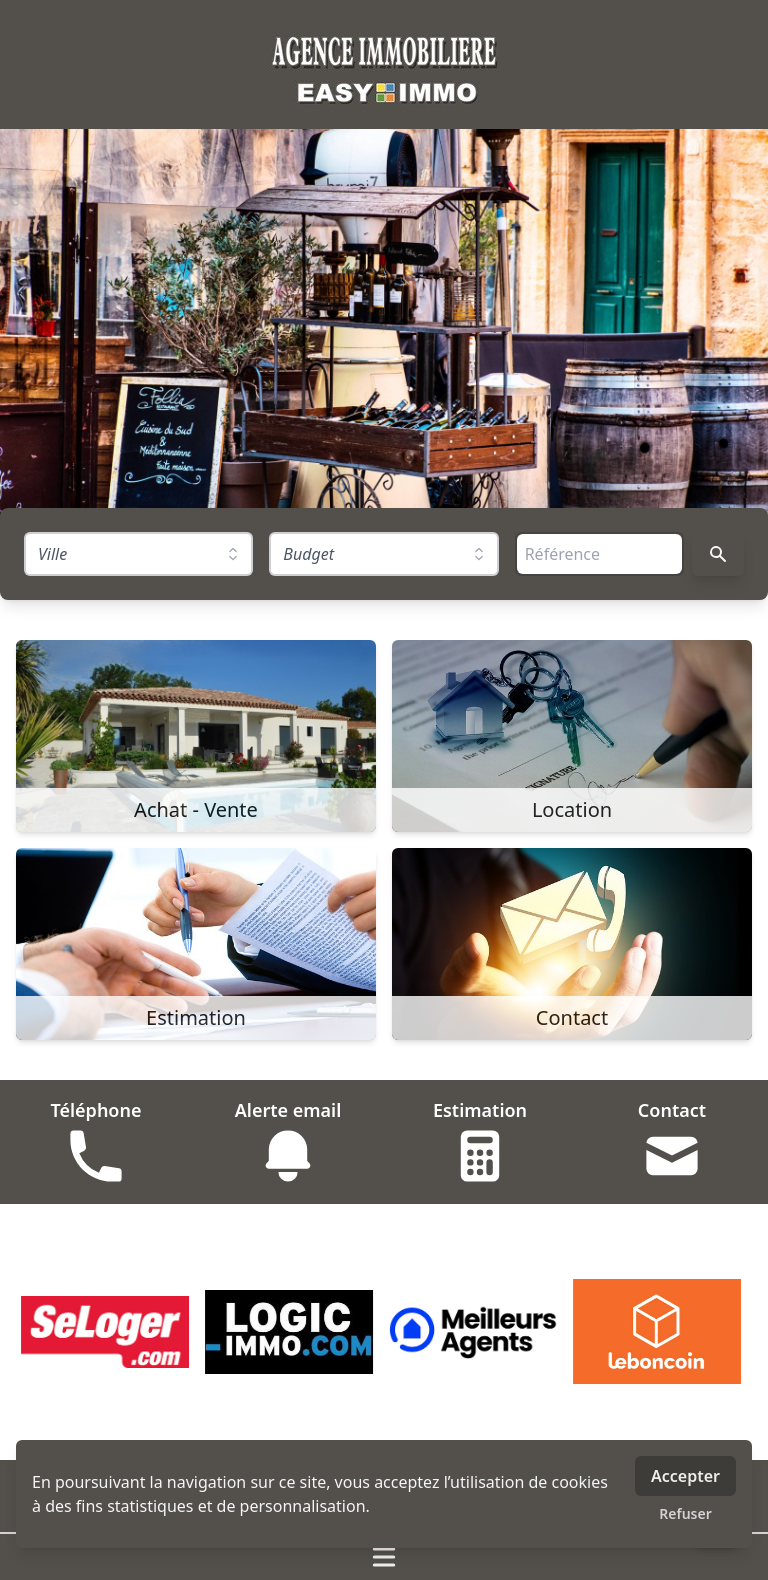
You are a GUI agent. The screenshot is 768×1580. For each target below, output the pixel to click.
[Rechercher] (718, 554)
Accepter (685, 1476)
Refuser (685, 1513)
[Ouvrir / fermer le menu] (384, 1557)
